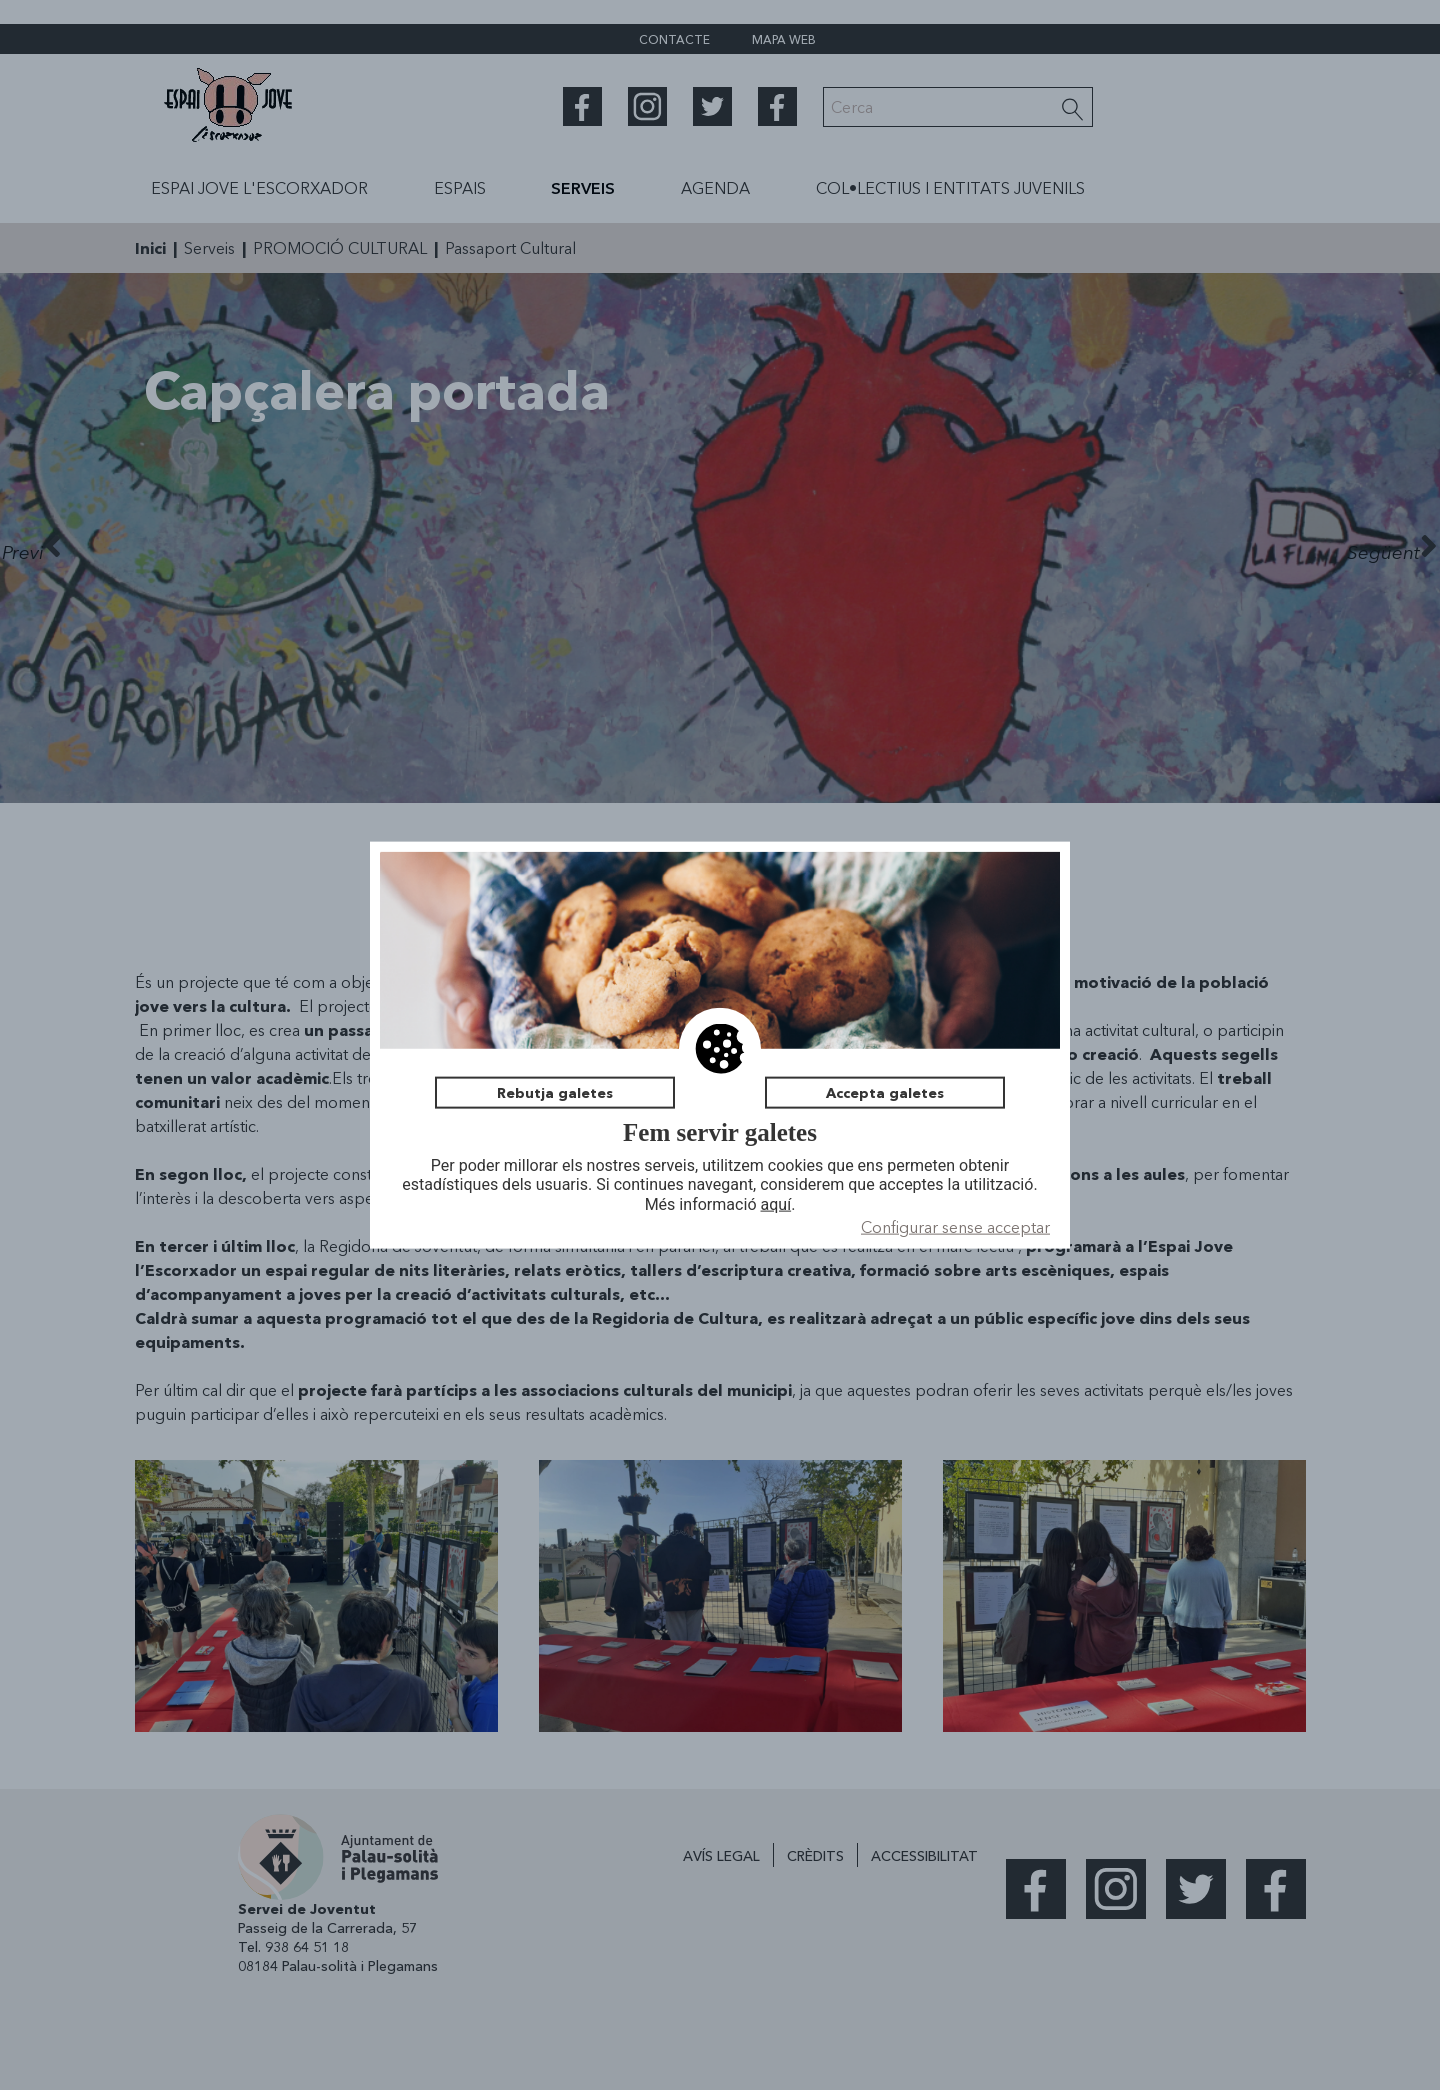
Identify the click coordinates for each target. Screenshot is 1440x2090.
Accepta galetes (885, 1092)
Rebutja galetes (555, 1092)
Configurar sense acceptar (955, 1226)
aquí (776, 1204)
